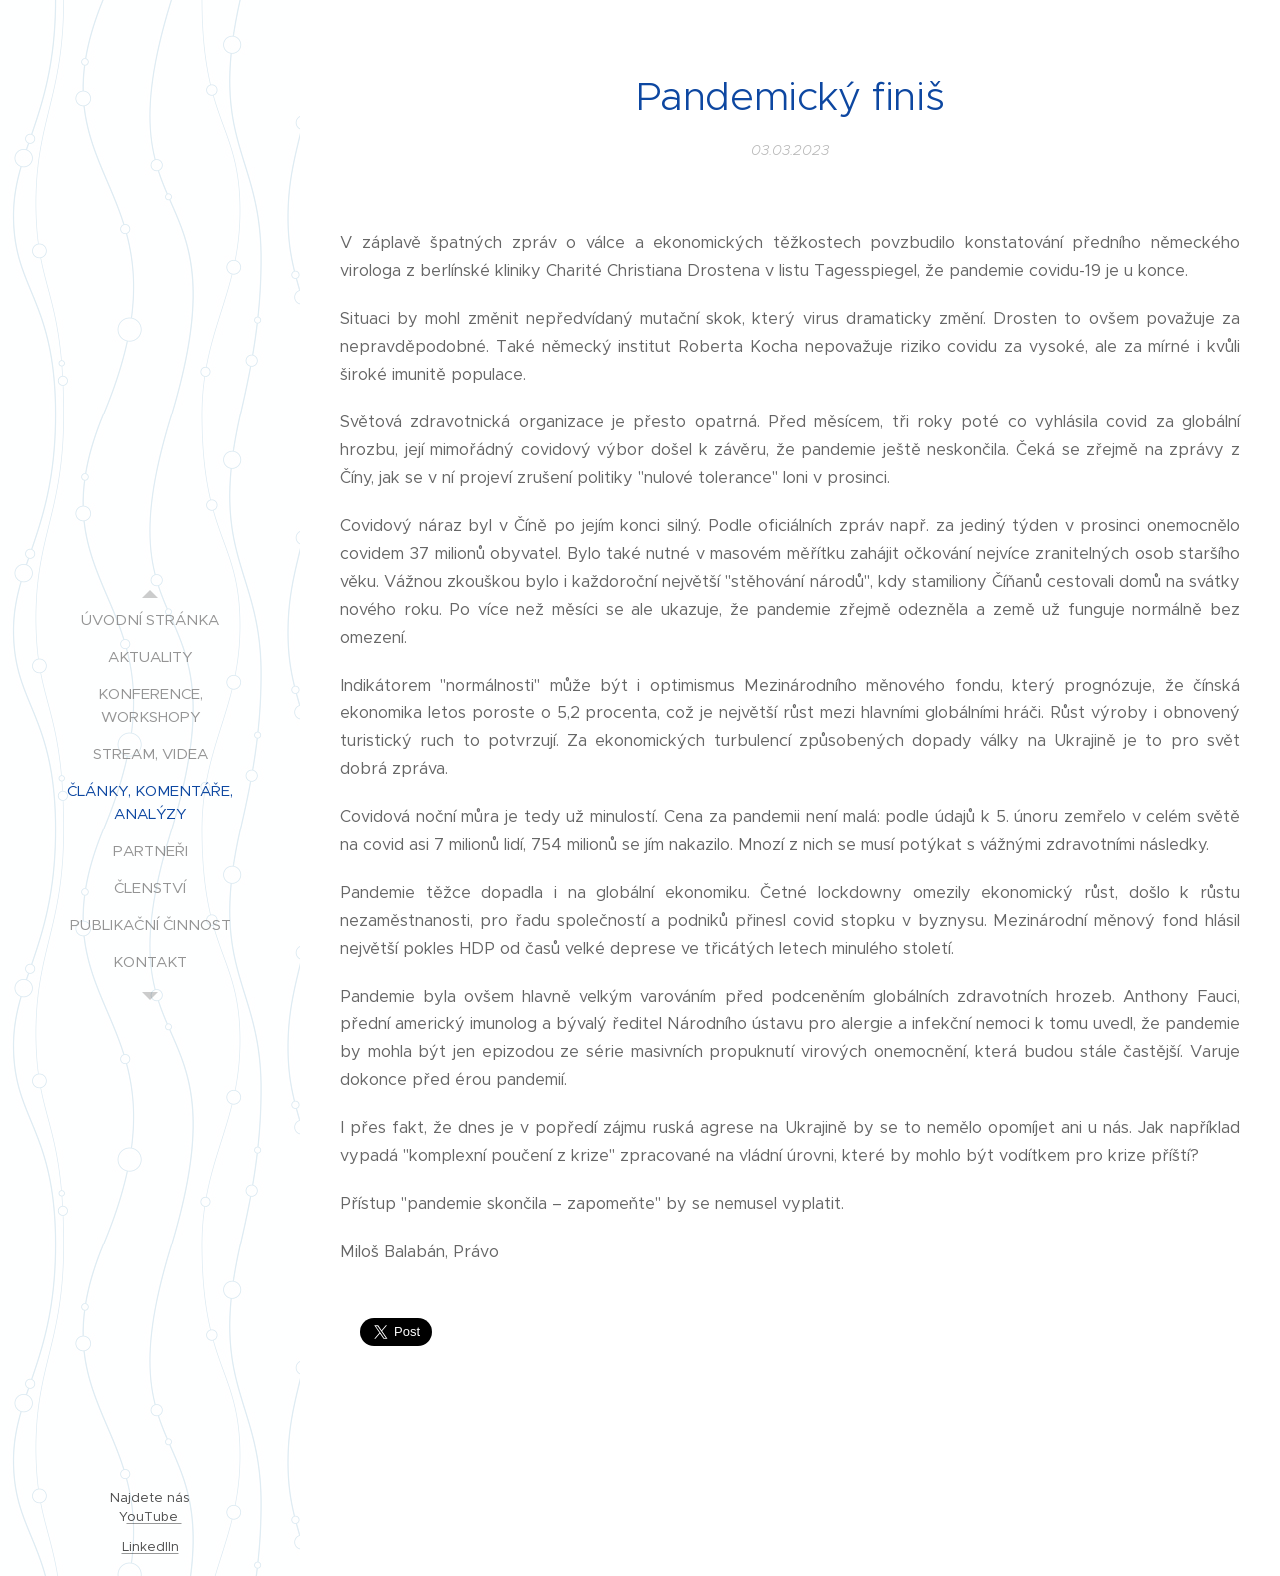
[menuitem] (150, 619)
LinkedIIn (150, 1546)
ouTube (154, 1516)
